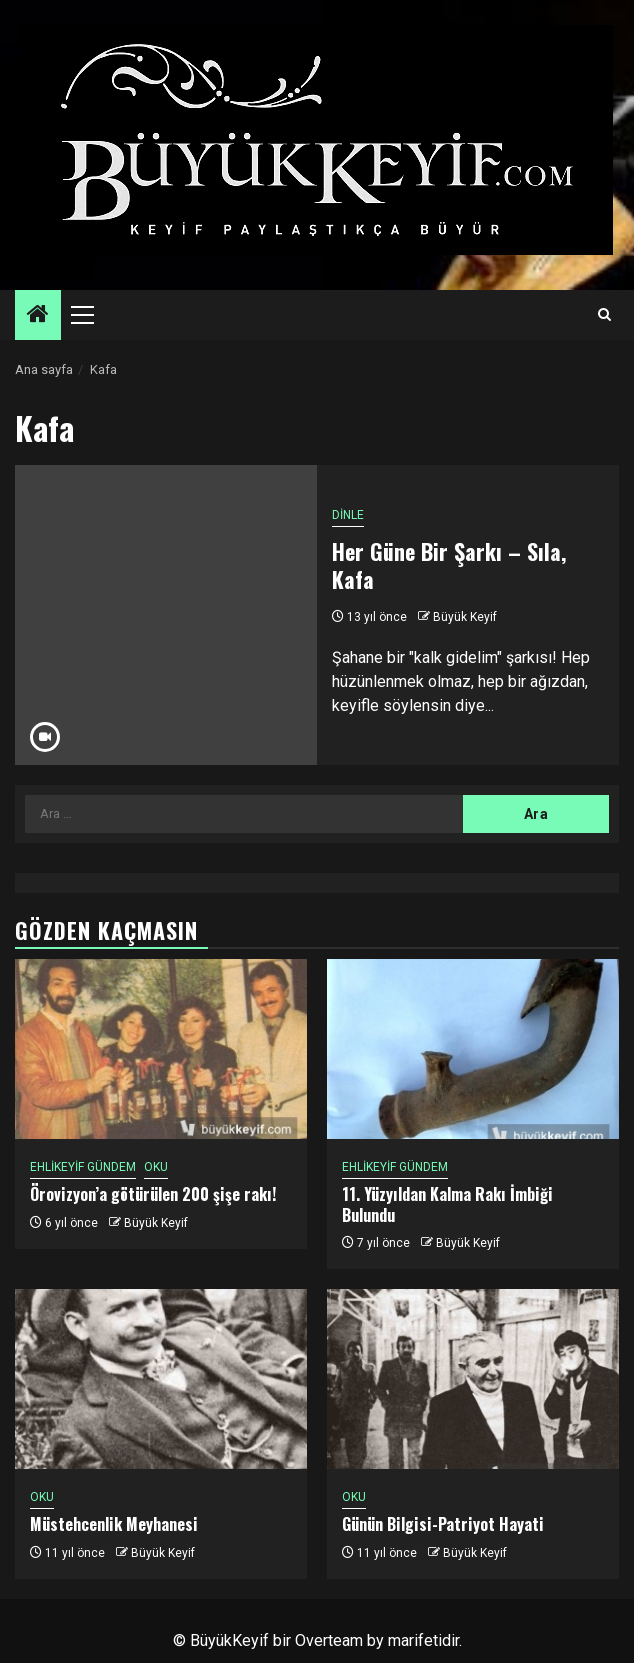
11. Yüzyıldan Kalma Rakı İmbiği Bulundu (447, 1204)
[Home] (38, 316)
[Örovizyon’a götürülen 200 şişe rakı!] (161, 1049)
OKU (156, 1167)
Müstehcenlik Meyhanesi (114, 1524)
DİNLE (348, 515)
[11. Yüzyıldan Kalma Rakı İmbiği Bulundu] (473, 1049)
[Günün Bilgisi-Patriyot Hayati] (473, 1379)
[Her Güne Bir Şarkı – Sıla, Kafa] (166, 615)
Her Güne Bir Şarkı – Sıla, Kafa (449, 565)
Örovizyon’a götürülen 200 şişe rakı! (153, 1194)
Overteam (329, 1640)
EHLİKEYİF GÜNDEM (83, 1167)
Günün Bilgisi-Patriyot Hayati (443, 1524)
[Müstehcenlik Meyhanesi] (161, 1379)
